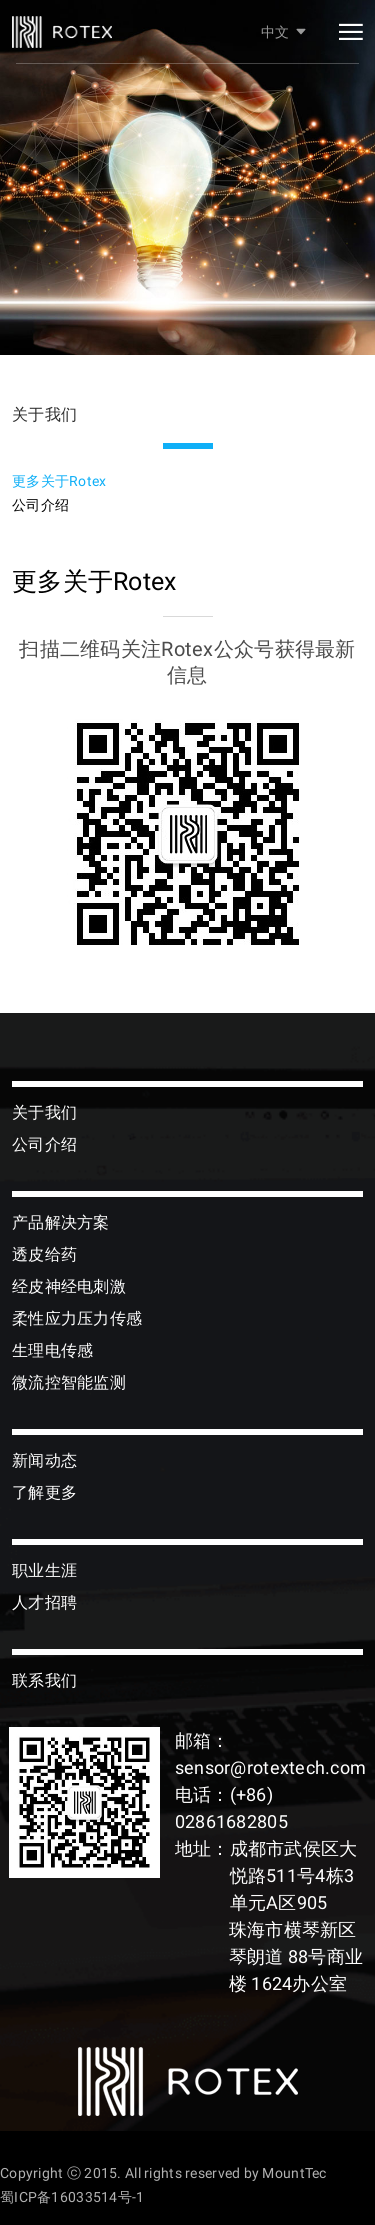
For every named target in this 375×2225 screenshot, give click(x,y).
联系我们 (44, 1680)
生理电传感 (52, 1350)
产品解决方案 (61, 1222)
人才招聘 (44, 1602)
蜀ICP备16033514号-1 (72, 2197)
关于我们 (44, 1112)
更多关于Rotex (59, 481)
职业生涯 (44, 1570)
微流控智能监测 (69, 1382)
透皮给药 (44, 1254)
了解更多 (44, 1492)
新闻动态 (44, 1460)
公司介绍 (40, 505)
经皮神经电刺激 (69, 1286)
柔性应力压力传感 (77, 1318)
